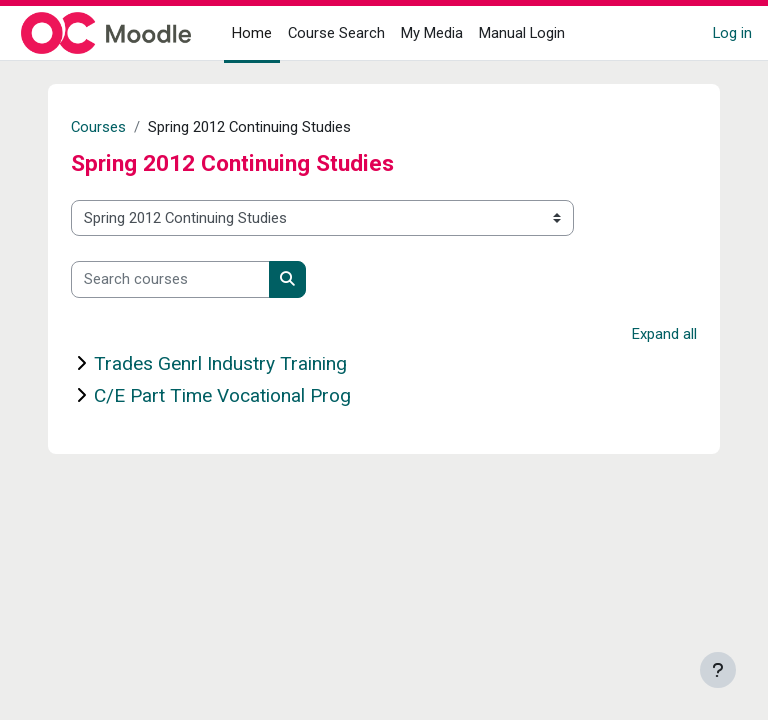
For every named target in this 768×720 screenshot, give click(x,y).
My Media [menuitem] (432, 33)
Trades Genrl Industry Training (220, 363)
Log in (732, 33)
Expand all (664, 334)
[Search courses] (170, 279)
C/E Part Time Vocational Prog (222, 395)
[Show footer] (718, 670)
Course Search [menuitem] (336, 33)
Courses (98, 127)
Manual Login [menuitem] (522, 33)
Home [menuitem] (252, 33)
